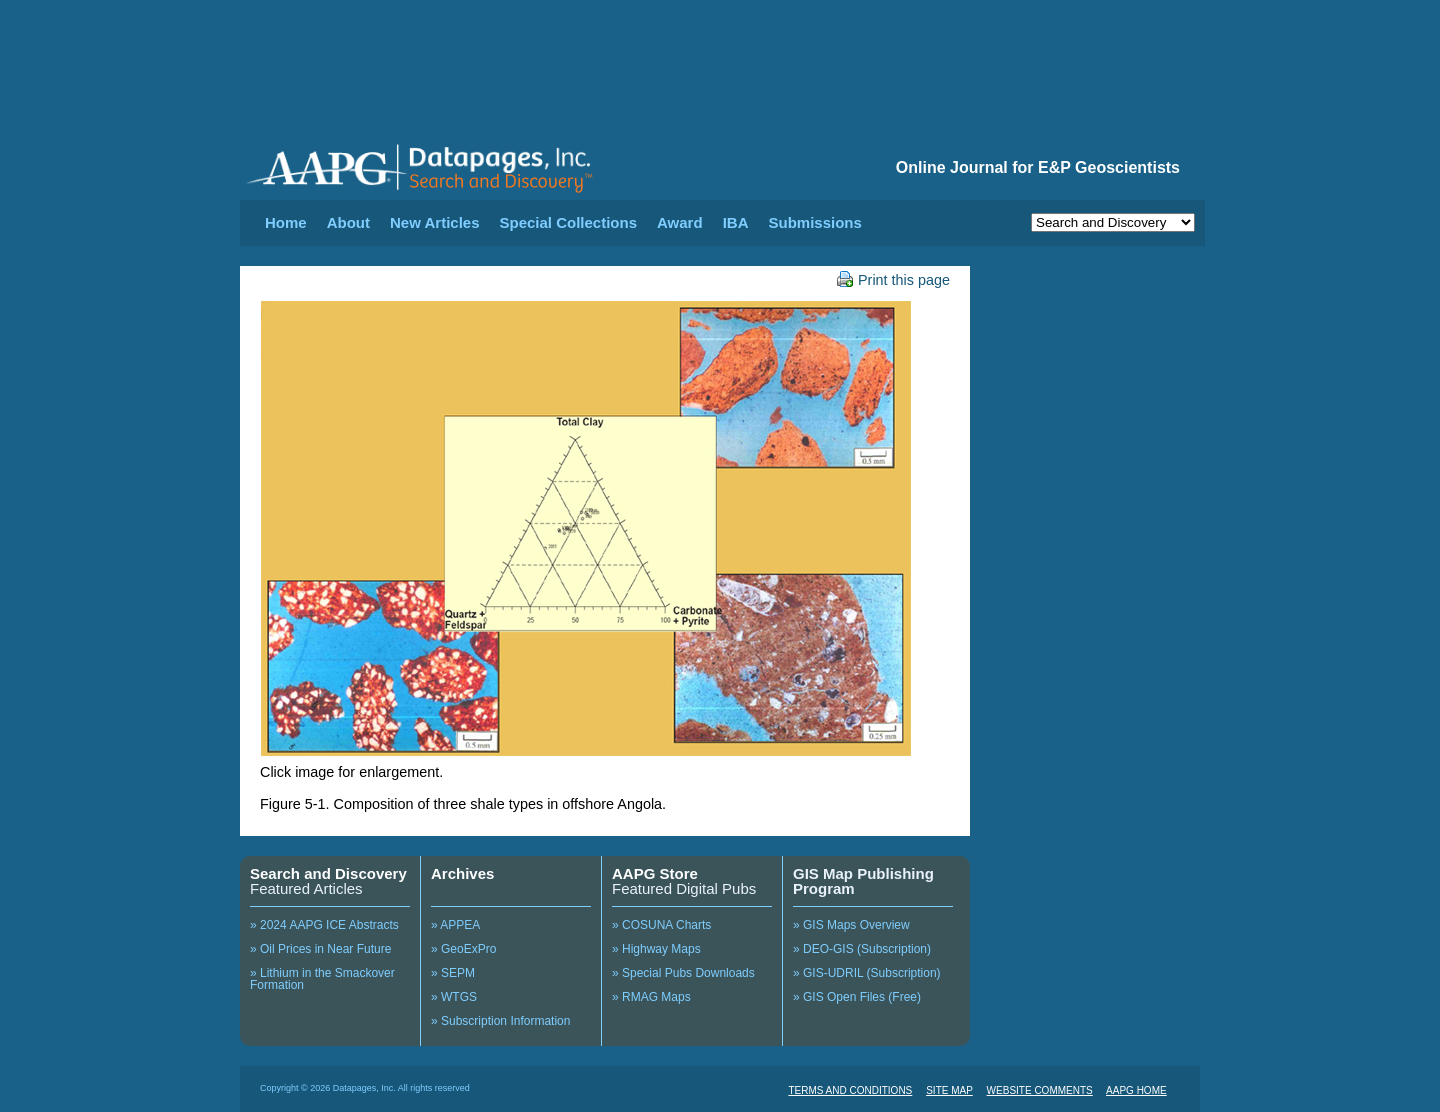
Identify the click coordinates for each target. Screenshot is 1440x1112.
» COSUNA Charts (661, 925)
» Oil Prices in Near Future (320, 949)
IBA (736, 222)
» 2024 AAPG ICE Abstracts (324, 925)
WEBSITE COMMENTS (1040, 1090)
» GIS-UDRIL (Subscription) (867, 973)
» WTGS (454, 997)
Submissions (814, 222)
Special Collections (569, 222)
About (348, 222)
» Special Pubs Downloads (683, 973)
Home (286, 222)
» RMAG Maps (651, 997)
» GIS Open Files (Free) (857, 997)
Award (680, 222)
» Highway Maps (656, 949)
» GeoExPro (463, 949)
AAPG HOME (1136, 1090)
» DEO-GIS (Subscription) (862, 949)
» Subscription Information (500, 1021)
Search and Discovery (328, 873)
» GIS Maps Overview (851, 925)
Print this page (893, 280)
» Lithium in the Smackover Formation (322, 979)
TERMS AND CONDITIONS (850, 1090)
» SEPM (453, 973)
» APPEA (455, 925)
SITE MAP (949, 1090)
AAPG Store (655, 873)
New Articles (434, 222)
